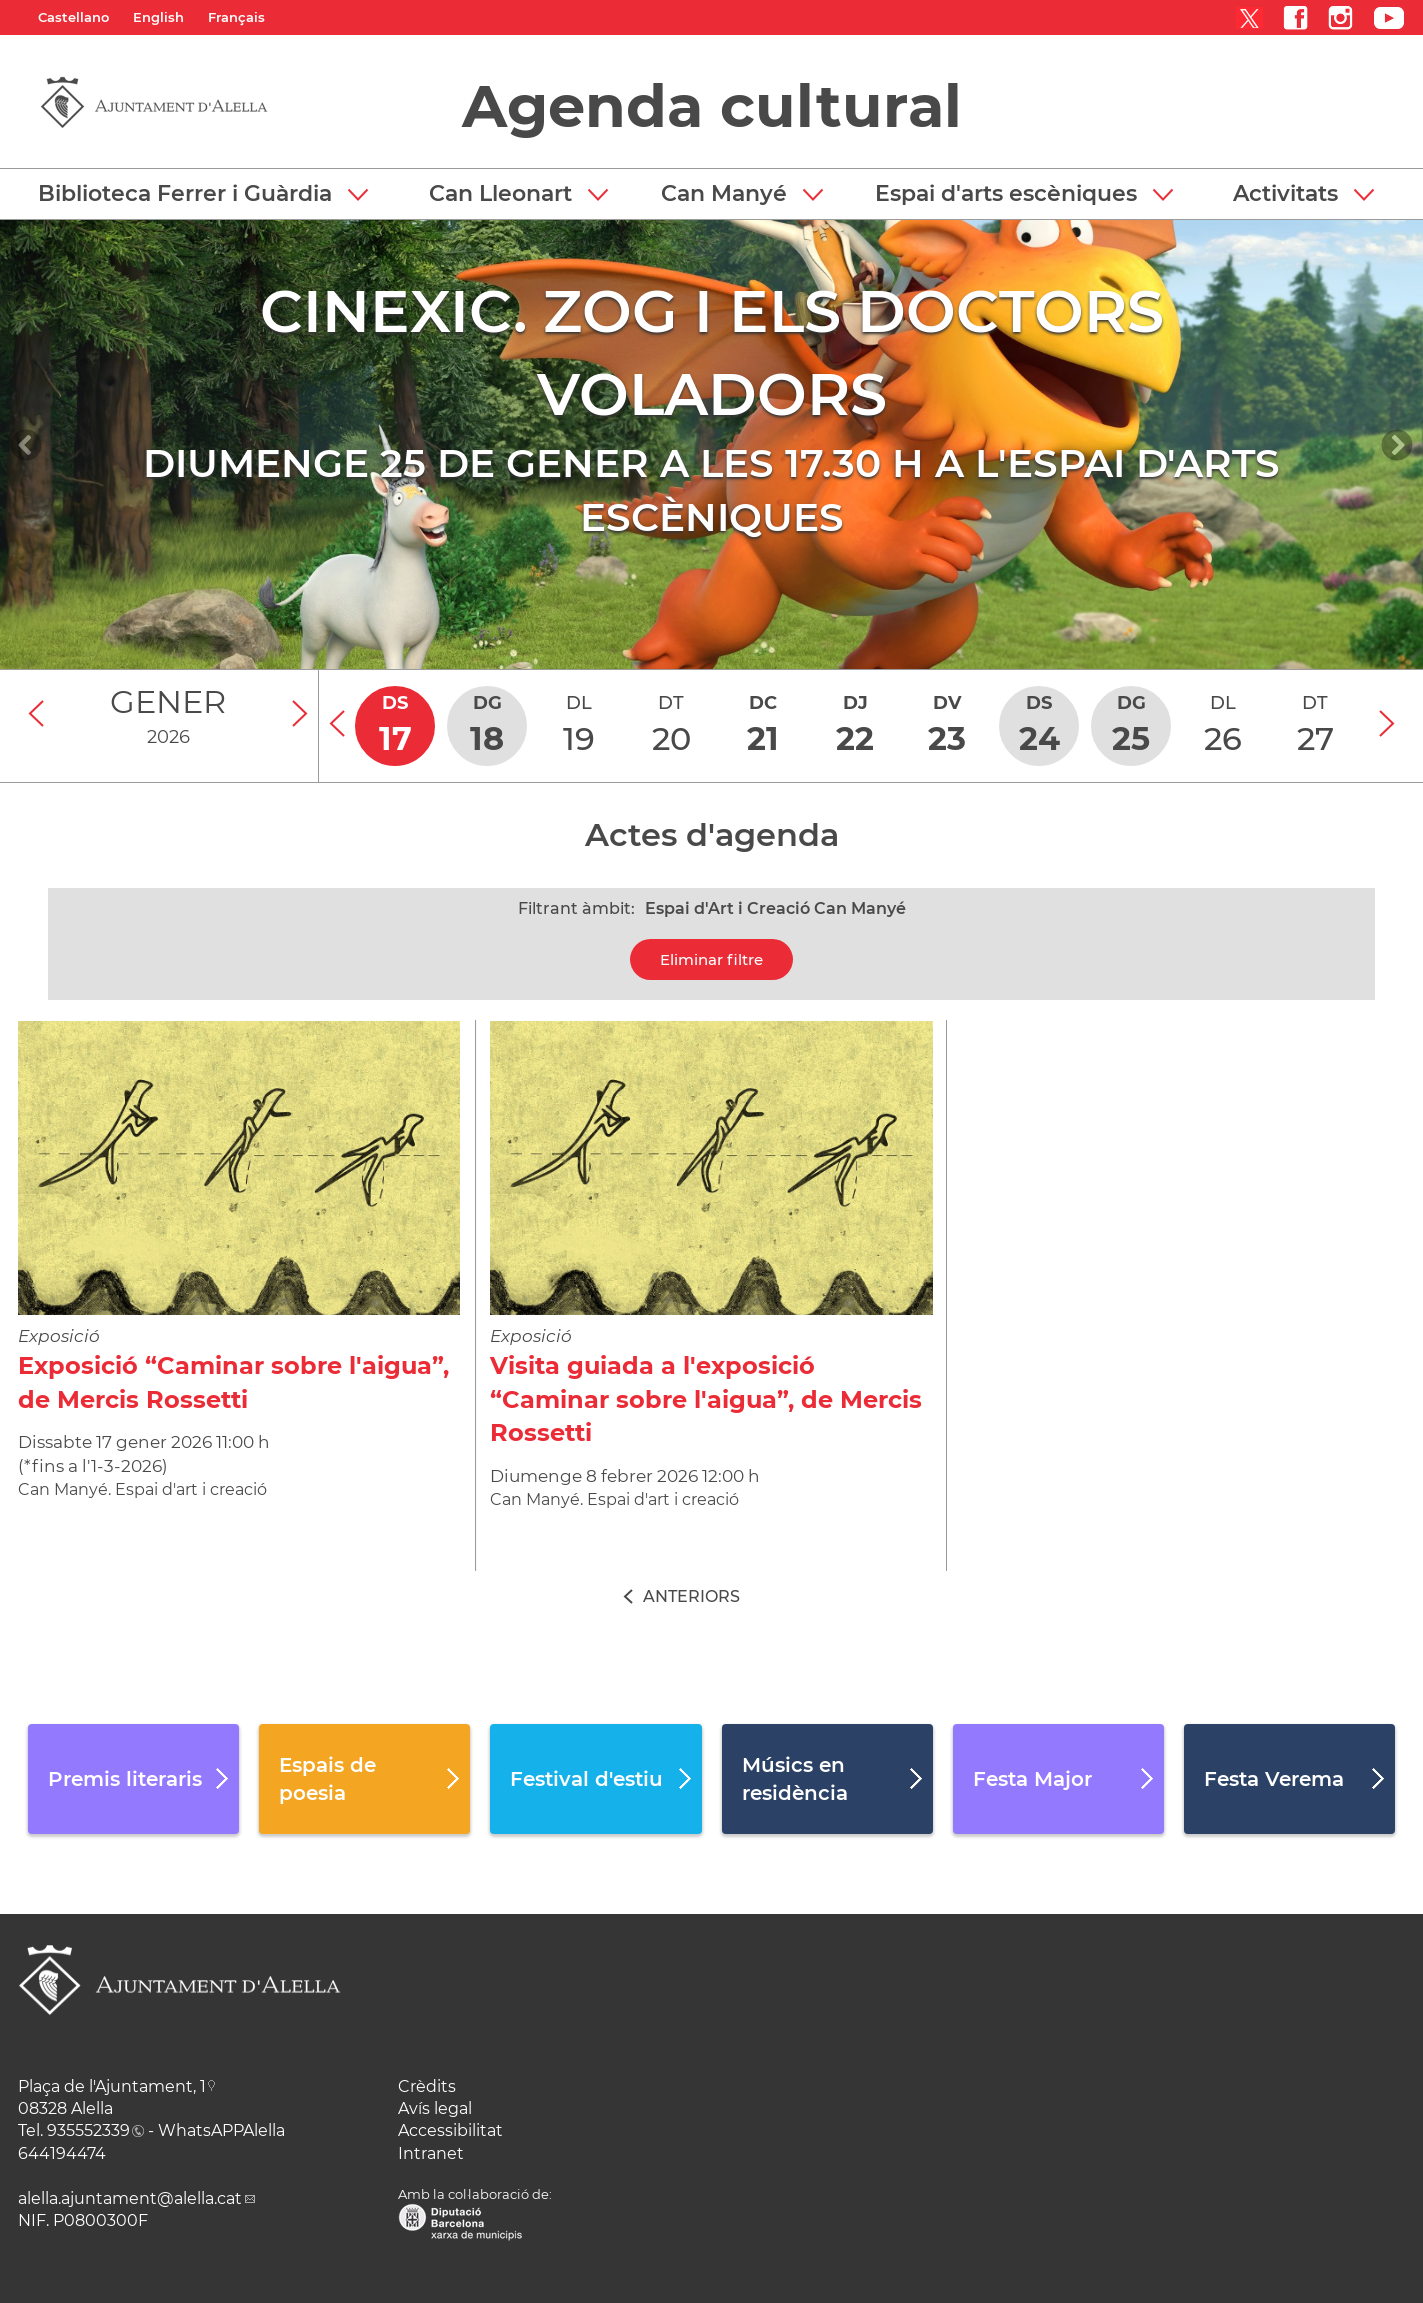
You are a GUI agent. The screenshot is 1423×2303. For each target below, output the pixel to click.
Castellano (73, 17)
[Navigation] (26, 445)
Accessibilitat (450, 2130)
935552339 (88, 2130)
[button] (203, 193)
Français (236, 17)
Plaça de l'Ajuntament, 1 (112, 2086)
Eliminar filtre (711, 959)
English (158, 17)
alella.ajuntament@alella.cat (130, 2198)
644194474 (62, 2153)
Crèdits (427, 2086)
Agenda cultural (712, 106)
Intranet (431, 2153)
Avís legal (435, 2108)
